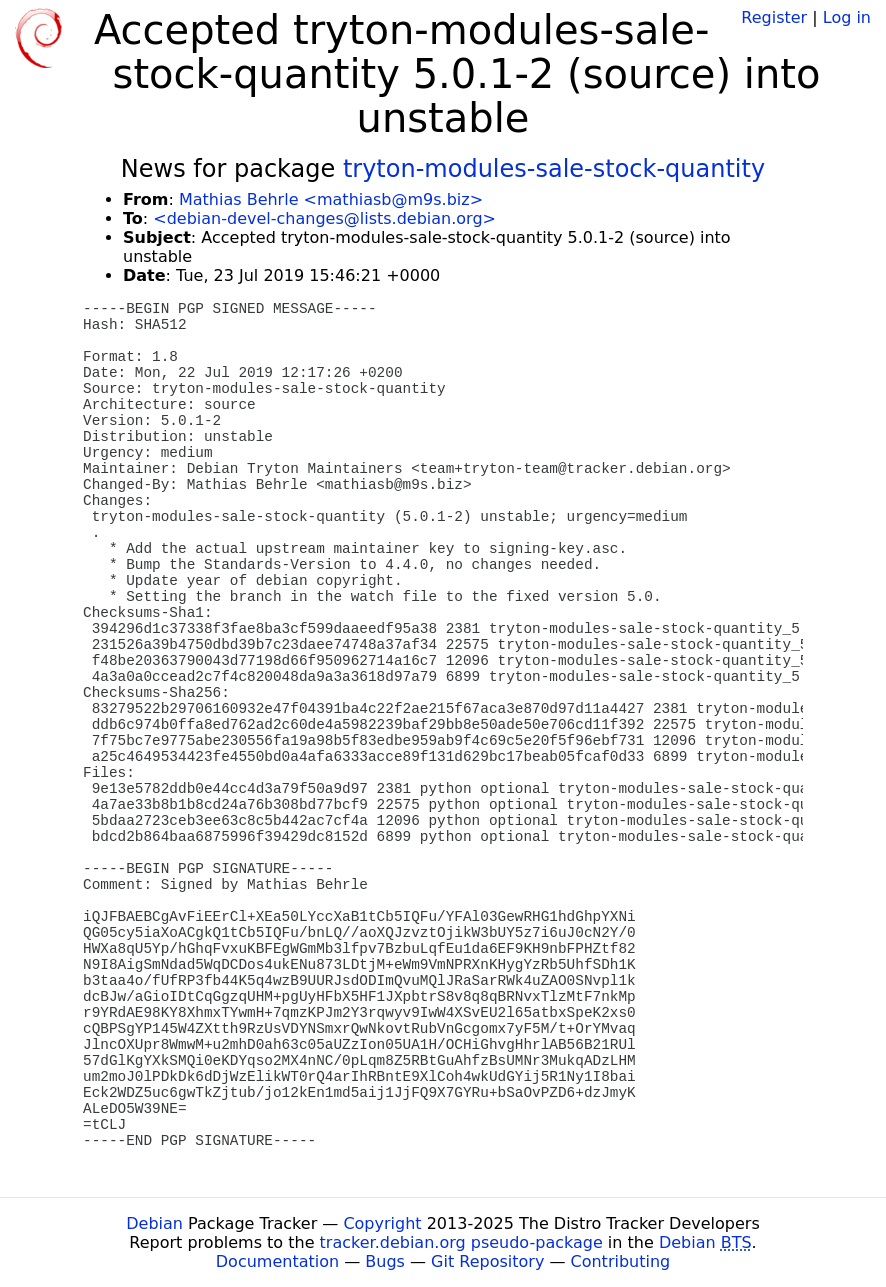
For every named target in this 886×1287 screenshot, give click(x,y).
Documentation (277, 1261)
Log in (847, 17)
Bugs (385, 1261)
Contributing (621, 1261)
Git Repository (487, 1261)
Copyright (382, 1223)
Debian (154, 1223)
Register (774, 17)
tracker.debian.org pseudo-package (461, 1242)
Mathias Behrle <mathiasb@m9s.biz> (331, 199)
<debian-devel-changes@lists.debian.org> (324, 218)
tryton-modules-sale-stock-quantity (554, 169)
